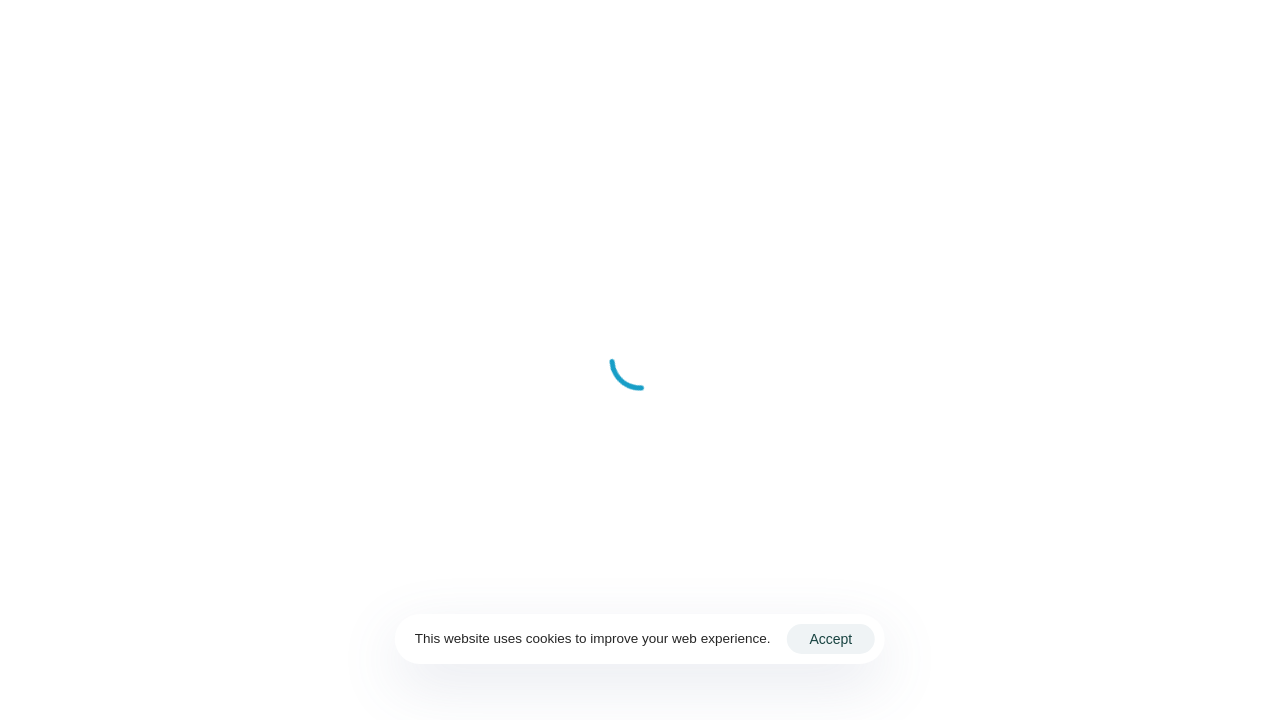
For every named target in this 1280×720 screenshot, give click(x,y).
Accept (830, 639)
